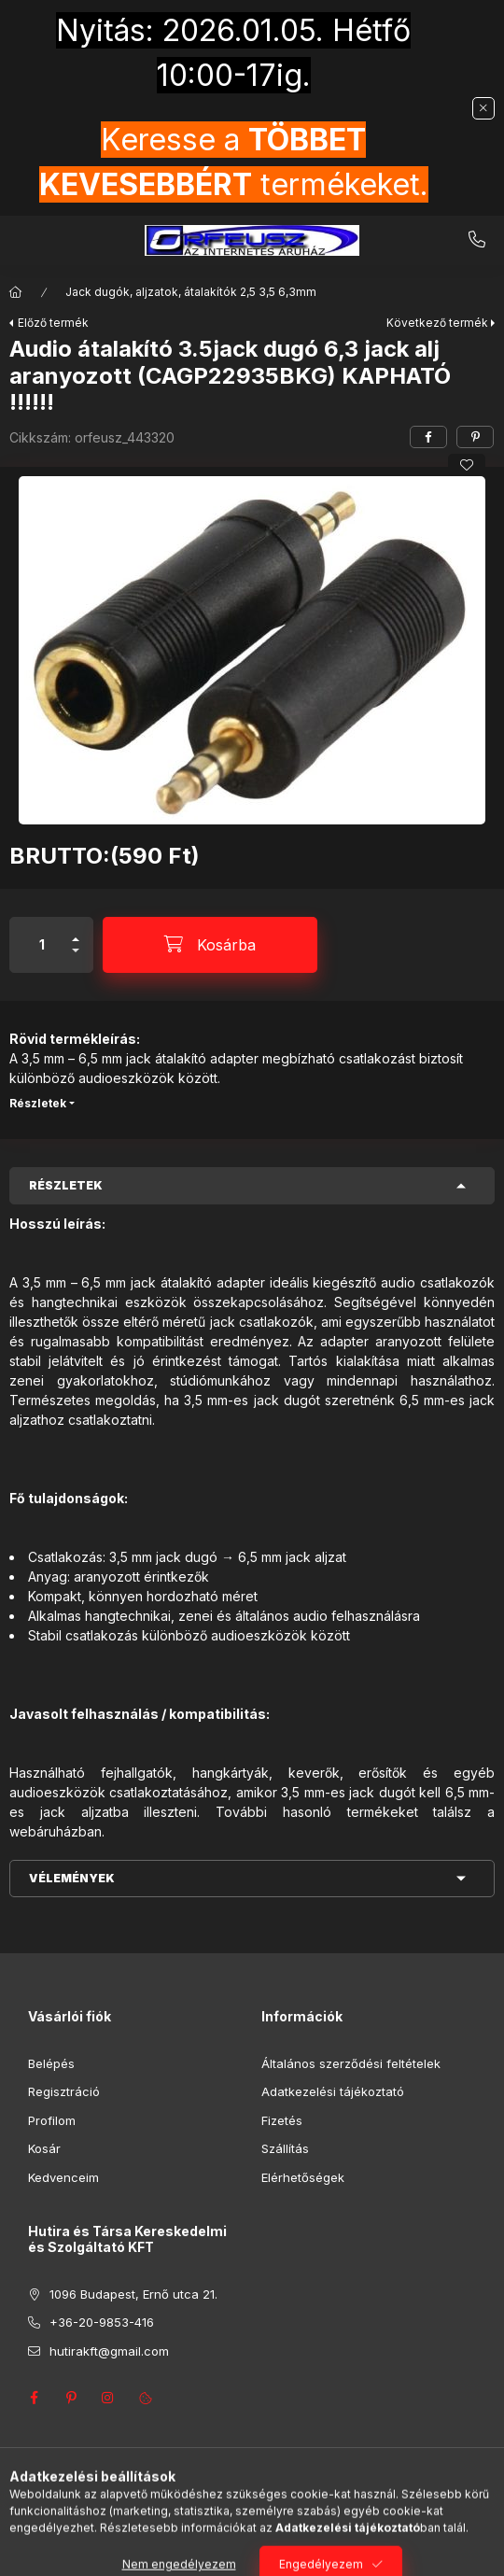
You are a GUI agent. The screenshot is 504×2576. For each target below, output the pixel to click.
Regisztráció (64, 2091)
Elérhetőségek (302, 2177)
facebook (33, 2397)
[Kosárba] (210, 945)
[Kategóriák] (176, 2552)
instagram (108, 2397)
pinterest (71, 2397)
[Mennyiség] (42, 945)
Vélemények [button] (72, 1878)
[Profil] (269, 2552)
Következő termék (437, 323)
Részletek (37, 1103)
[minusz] (75, 958)
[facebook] (428, 437)
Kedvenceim (63, 2177)
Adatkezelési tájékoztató (332, 2091)
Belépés (51, 2063)
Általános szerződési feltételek (351, 2063)
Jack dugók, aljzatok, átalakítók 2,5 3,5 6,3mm (190, 292)
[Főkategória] (15, 292)
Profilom (52, 2120)
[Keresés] (223, 2552)
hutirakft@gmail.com (109, 2351)
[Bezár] (483, 108)
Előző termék (53, 323)
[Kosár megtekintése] (328, 2552)
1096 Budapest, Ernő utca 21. (133, 2294)
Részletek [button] (66, 1185)
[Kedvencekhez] (466, 465)
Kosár (44, 2148)
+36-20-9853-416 (477, 240)
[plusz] (75, 931)
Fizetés (281, 2120)
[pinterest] (475, 437)
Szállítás (285, 2148)
